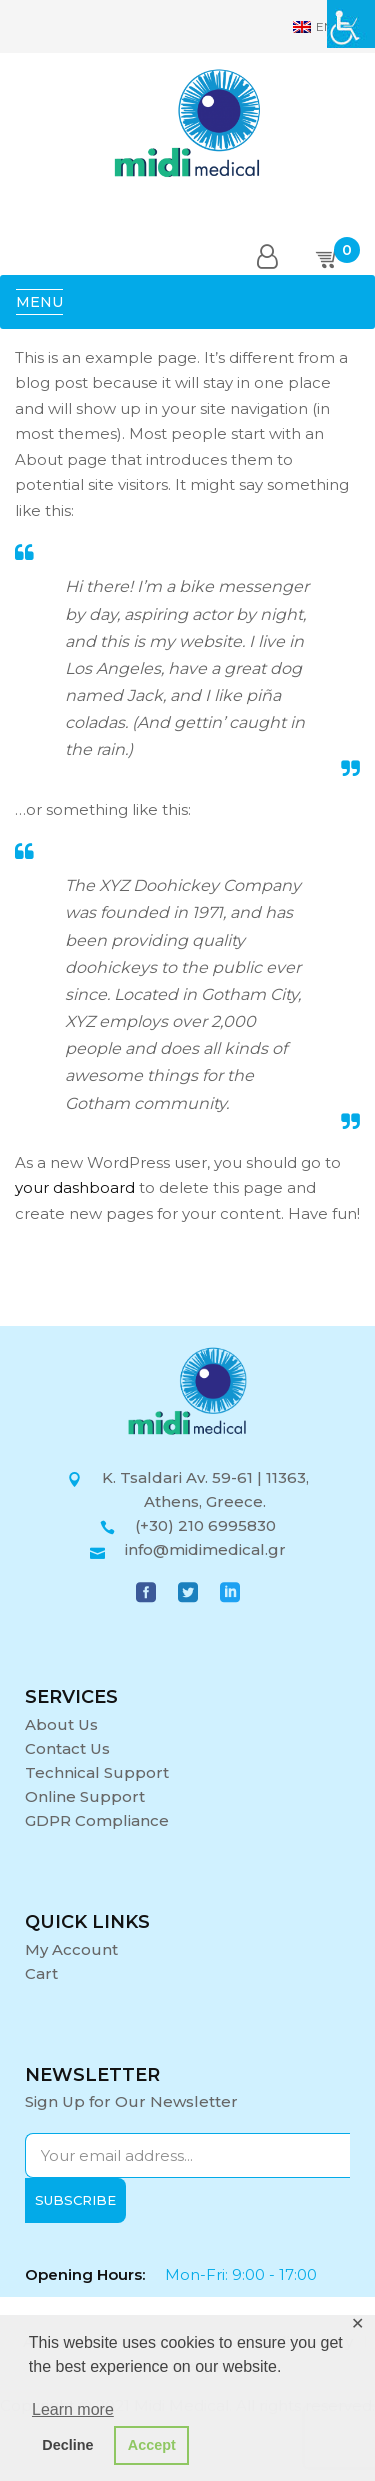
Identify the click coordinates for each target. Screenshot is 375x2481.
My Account (71, 1949)
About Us (61, 1724)
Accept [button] (152, 2445)
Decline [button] (67, 2445)
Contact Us (67, 1748)
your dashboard (75, 1187)
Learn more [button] (73, 2409)
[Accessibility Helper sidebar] (351, 24)
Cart (41, 1973)
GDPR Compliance (97, 1820)
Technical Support (97, 1772)
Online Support (85, 1796)
